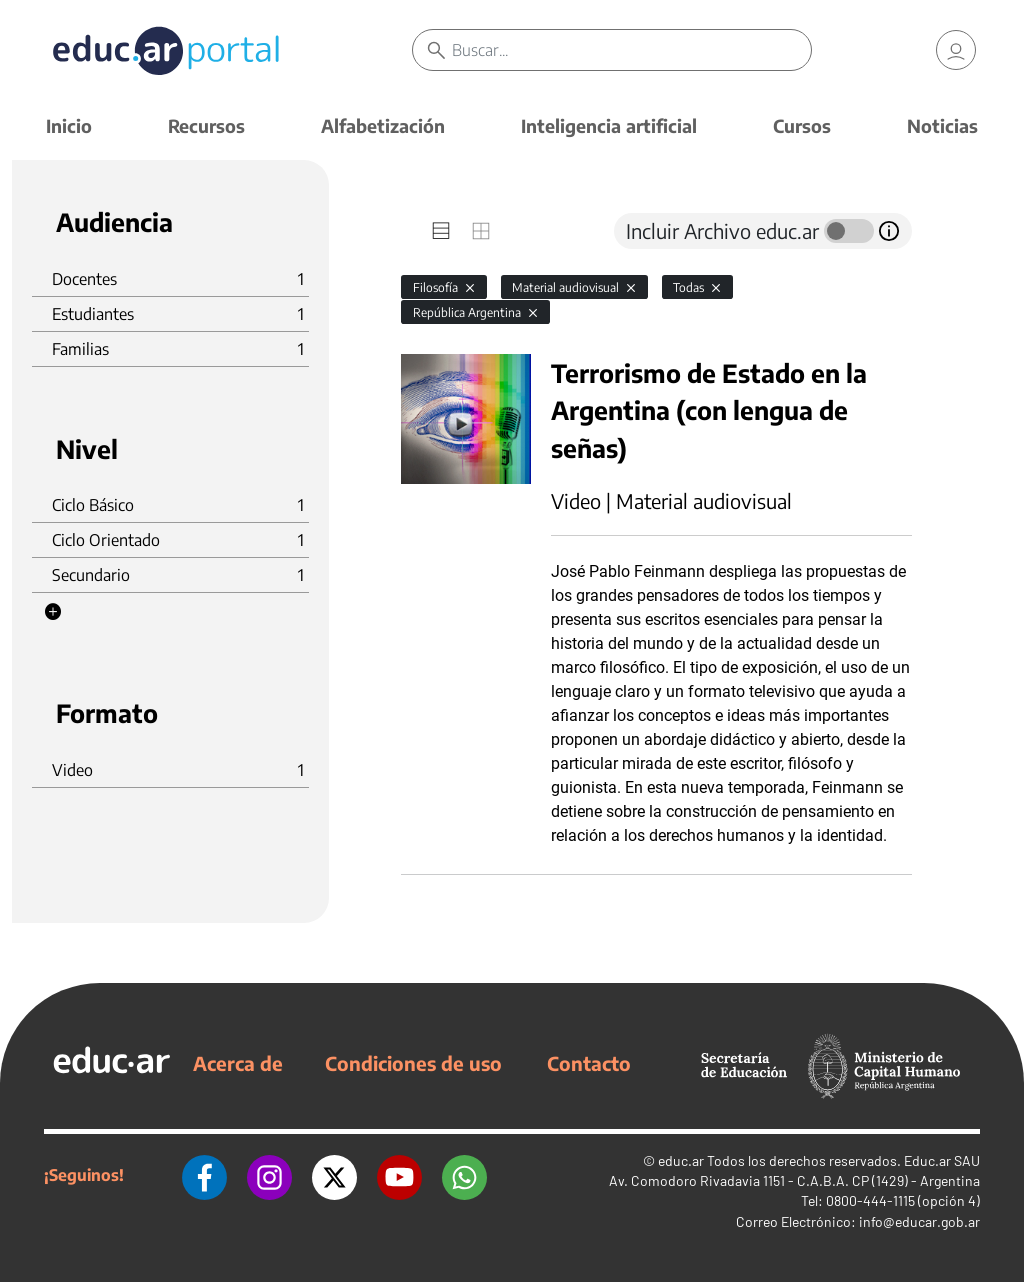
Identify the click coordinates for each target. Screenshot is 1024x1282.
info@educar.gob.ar (919, 1221)
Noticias (942, 125)
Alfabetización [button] (383, 125)
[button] (53, 612)
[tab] (441, 231)
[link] (956, 50)
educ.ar (681, 1160)
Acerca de (238, 1063)
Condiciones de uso (413, 1063)
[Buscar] (631, 50)
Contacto (589, 1063)
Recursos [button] (206, 125)
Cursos (802, 125)
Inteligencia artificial (609, 125)
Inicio (69, 125)
